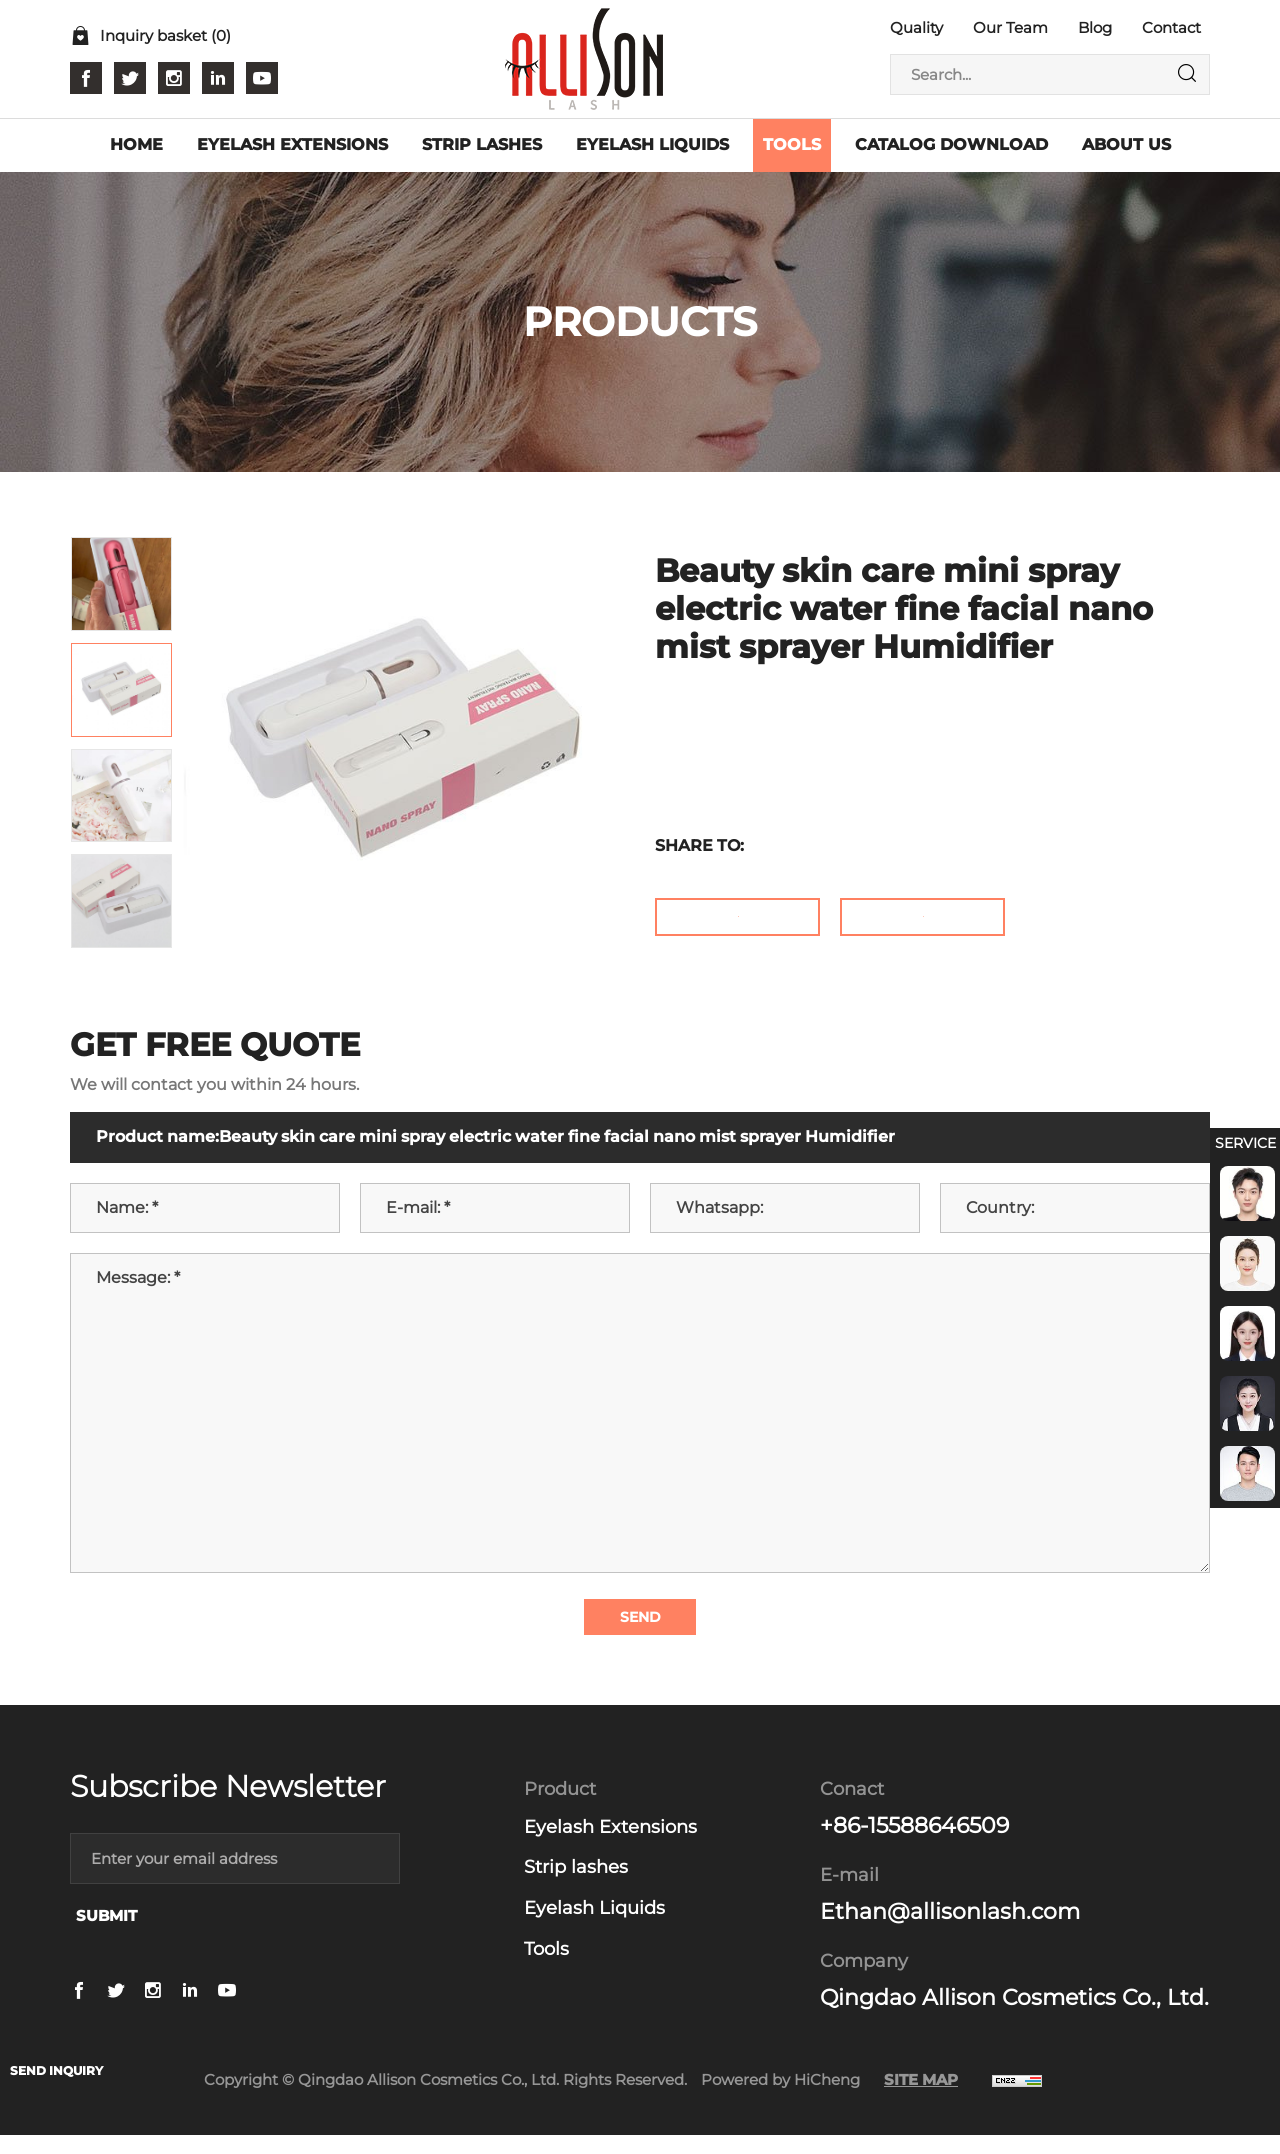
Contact (1171, 27)
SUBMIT (106, 1935)
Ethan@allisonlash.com (950, 1930)
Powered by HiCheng (780, 2098)
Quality (916, 27)
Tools (546, 1968)
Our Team (1010, 27)
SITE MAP (921, 2098)
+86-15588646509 (914, 1844)
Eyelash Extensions (610, 1846)
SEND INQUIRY (66, 2069)
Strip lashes (576, 1887)
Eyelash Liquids (594, 1927)
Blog (1095, 27)
